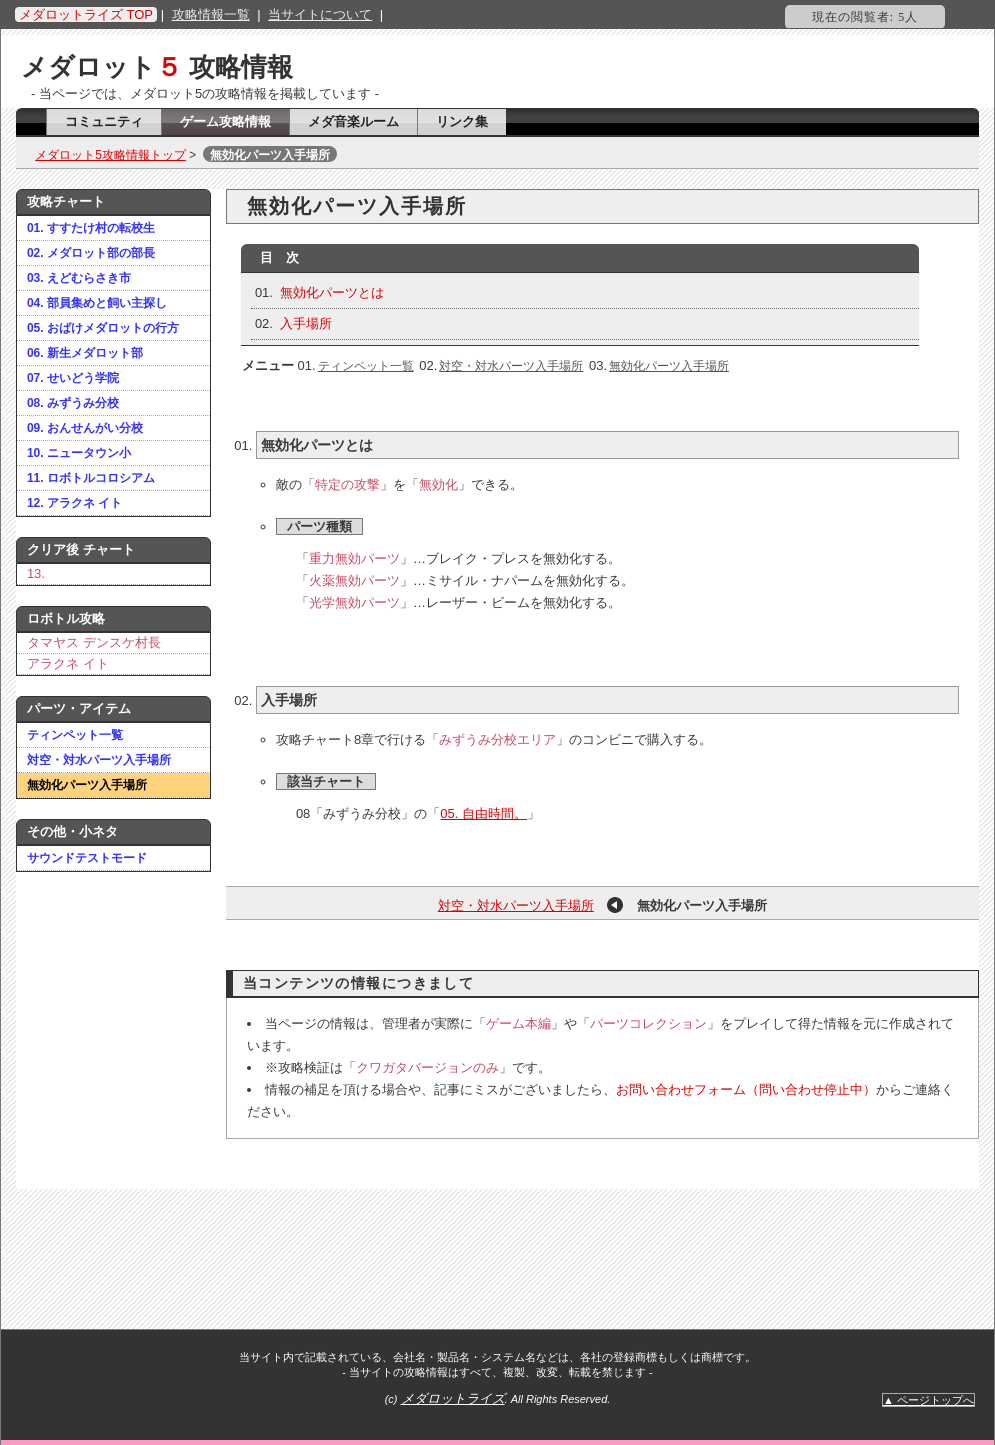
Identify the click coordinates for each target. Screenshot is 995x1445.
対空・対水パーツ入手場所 (99, 760)
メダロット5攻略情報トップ (110, 155)
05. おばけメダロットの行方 (103, 328)
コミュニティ (104, 121)
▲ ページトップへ (928, 1400)
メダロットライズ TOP (86, 14)
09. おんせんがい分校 (85, 428)
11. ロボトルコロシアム (91, 478)
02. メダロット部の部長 (91, 253)
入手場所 (306, 323)
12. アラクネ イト (74, 503)
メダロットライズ (453, 1398)
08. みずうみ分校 (73, 403)
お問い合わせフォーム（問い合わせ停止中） (746, 1089)
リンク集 (462, 121)
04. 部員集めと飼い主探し (97, 303)
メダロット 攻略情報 (157, 67)
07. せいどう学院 (73, 378)
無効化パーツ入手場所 (87, 785)
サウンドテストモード (87, 858)
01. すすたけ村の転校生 (91, 228)
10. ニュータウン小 (79, 453)
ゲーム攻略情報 (225, 121)
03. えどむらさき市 (79, 278)
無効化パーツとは (332, 292)
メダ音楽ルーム (353, 121)
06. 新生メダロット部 (85, 353)
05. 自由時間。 (483, 813)
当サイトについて (320, 14)
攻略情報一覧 (211, 14)
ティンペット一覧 (75, 735)
